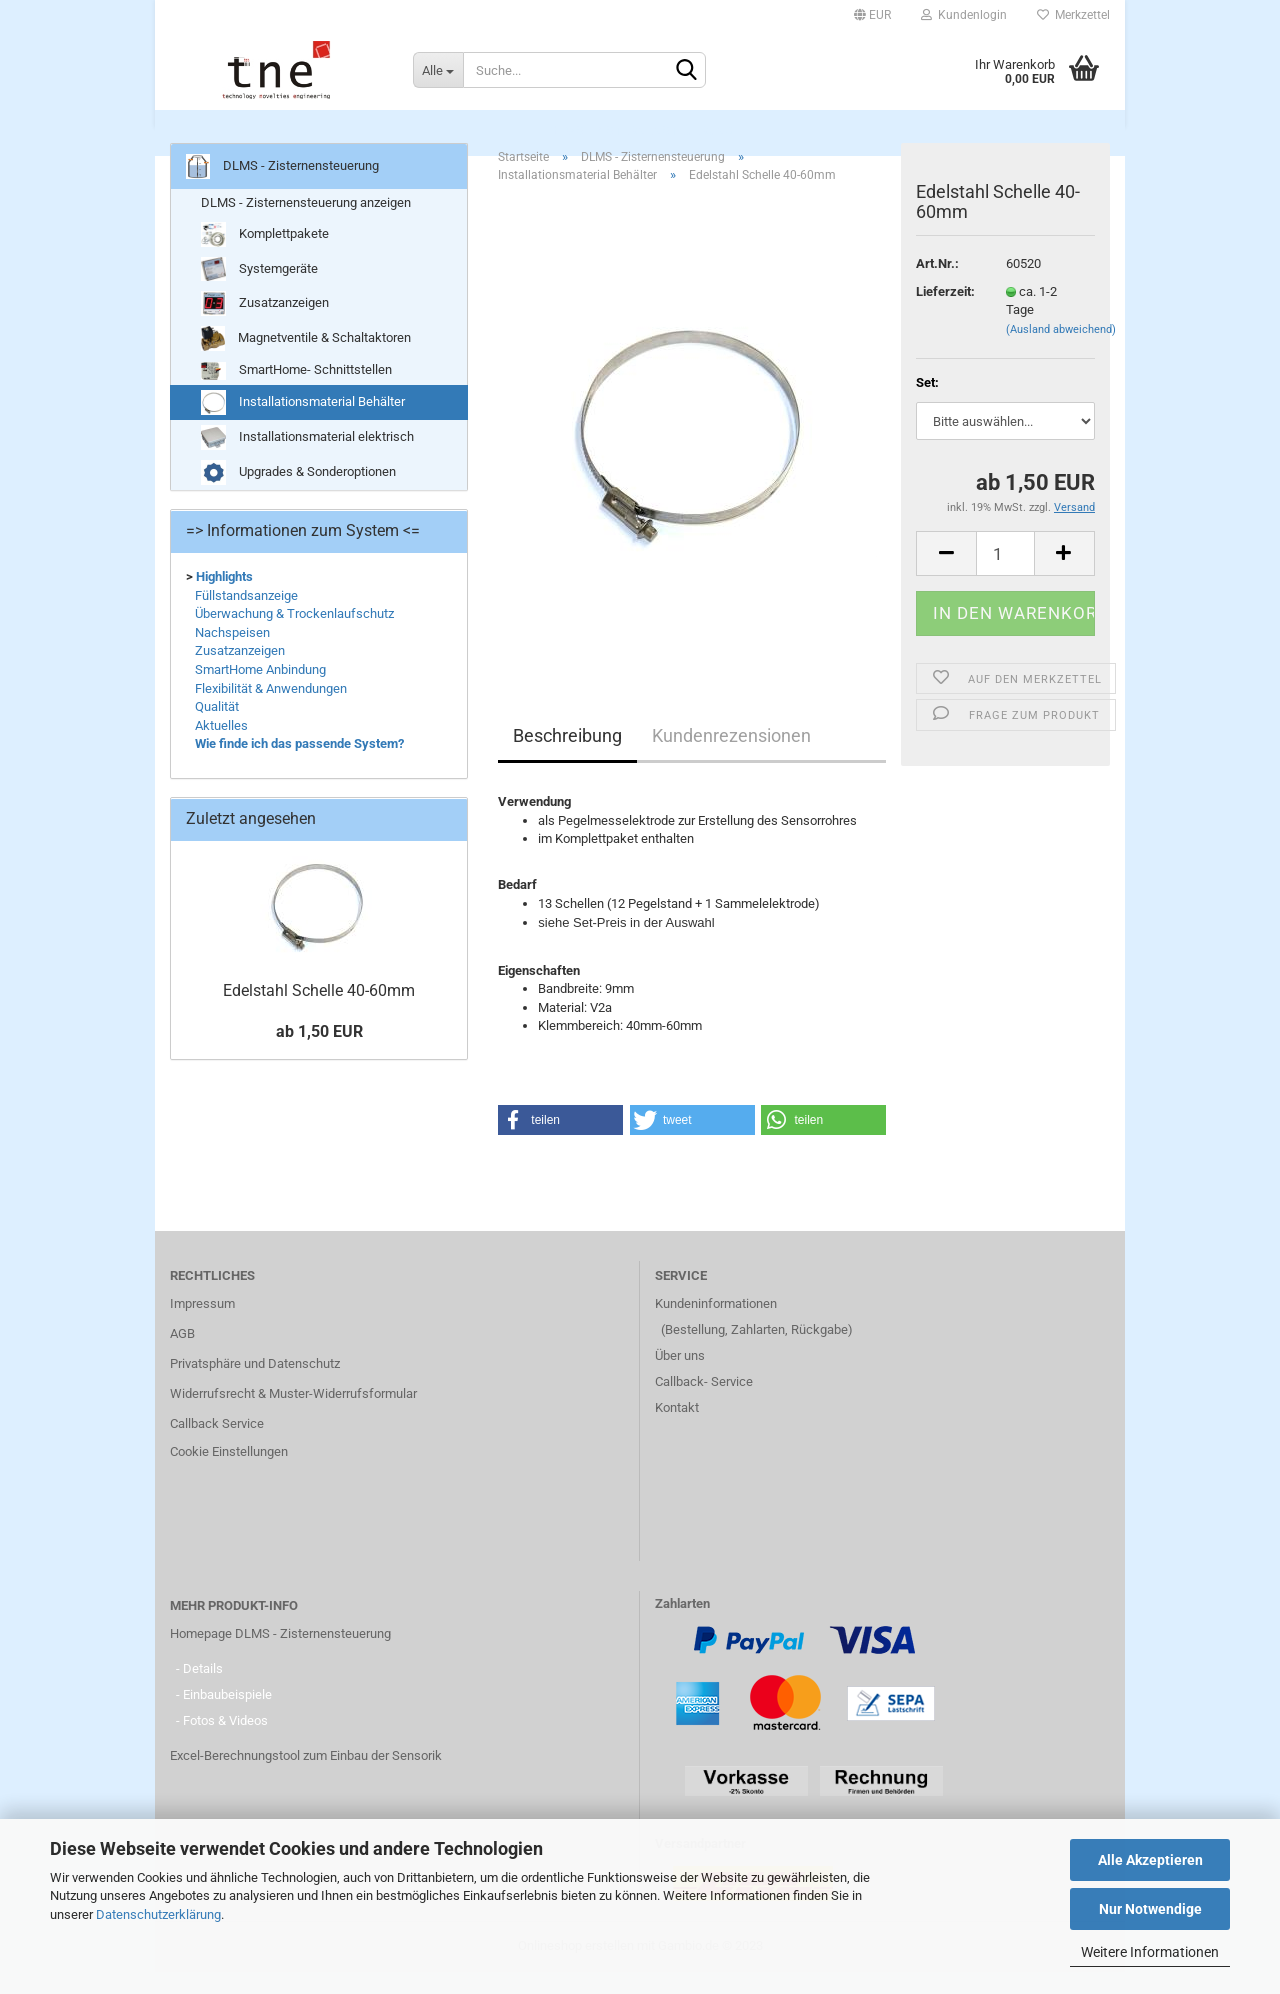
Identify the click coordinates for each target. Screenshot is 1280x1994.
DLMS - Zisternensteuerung (641, 130)
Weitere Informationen (1150, 1952)
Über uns (680, 1377)
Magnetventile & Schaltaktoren (306, 361)
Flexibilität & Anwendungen (271, 710)
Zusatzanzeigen (265, 326)
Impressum (202, 1325)
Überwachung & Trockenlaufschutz (294, 635)
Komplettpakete (265, 257)
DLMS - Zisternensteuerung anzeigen (306, 224)
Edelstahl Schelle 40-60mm (319, 1012)
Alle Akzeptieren (1150, 1860)
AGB (182, 1355)
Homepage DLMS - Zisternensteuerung (280, 1655)
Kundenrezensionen (731, 757)
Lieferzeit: (945, 313)
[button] (560, 1142)
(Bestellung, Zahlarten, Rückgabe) (757, 1351)
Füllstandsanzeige (246, 617)
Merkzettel (1073, 15)
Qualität (217, 728)
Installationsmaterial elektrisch (307, 459)
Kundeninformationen (716, 1325)
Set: (927, 404)
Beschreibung (567, 757)
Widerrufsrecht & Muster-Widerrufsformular (293, 1415)
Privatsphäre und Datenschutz (255, 1385)
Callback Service (217, 1445)
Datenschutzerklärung (158, 1914)
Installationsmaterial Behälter (303, 424)
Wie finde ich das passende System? (299, 765)
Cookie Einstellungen (229, 1473)
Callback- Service (704, 1403)
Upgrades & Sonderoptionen (298, 494)
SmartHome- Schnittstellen (296, 393)
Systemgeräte (259, 291)
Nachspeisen (232, 654)
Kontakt (677, 1429)
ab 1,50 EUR (319, 1053)
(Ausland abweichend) (1061, 351)
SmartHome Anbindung (260, 691)
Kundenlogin (964, 15)
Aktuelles (221, 747)
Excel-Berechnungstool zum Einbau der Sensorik (306, 1777)
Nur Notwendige (1150, 1909)
